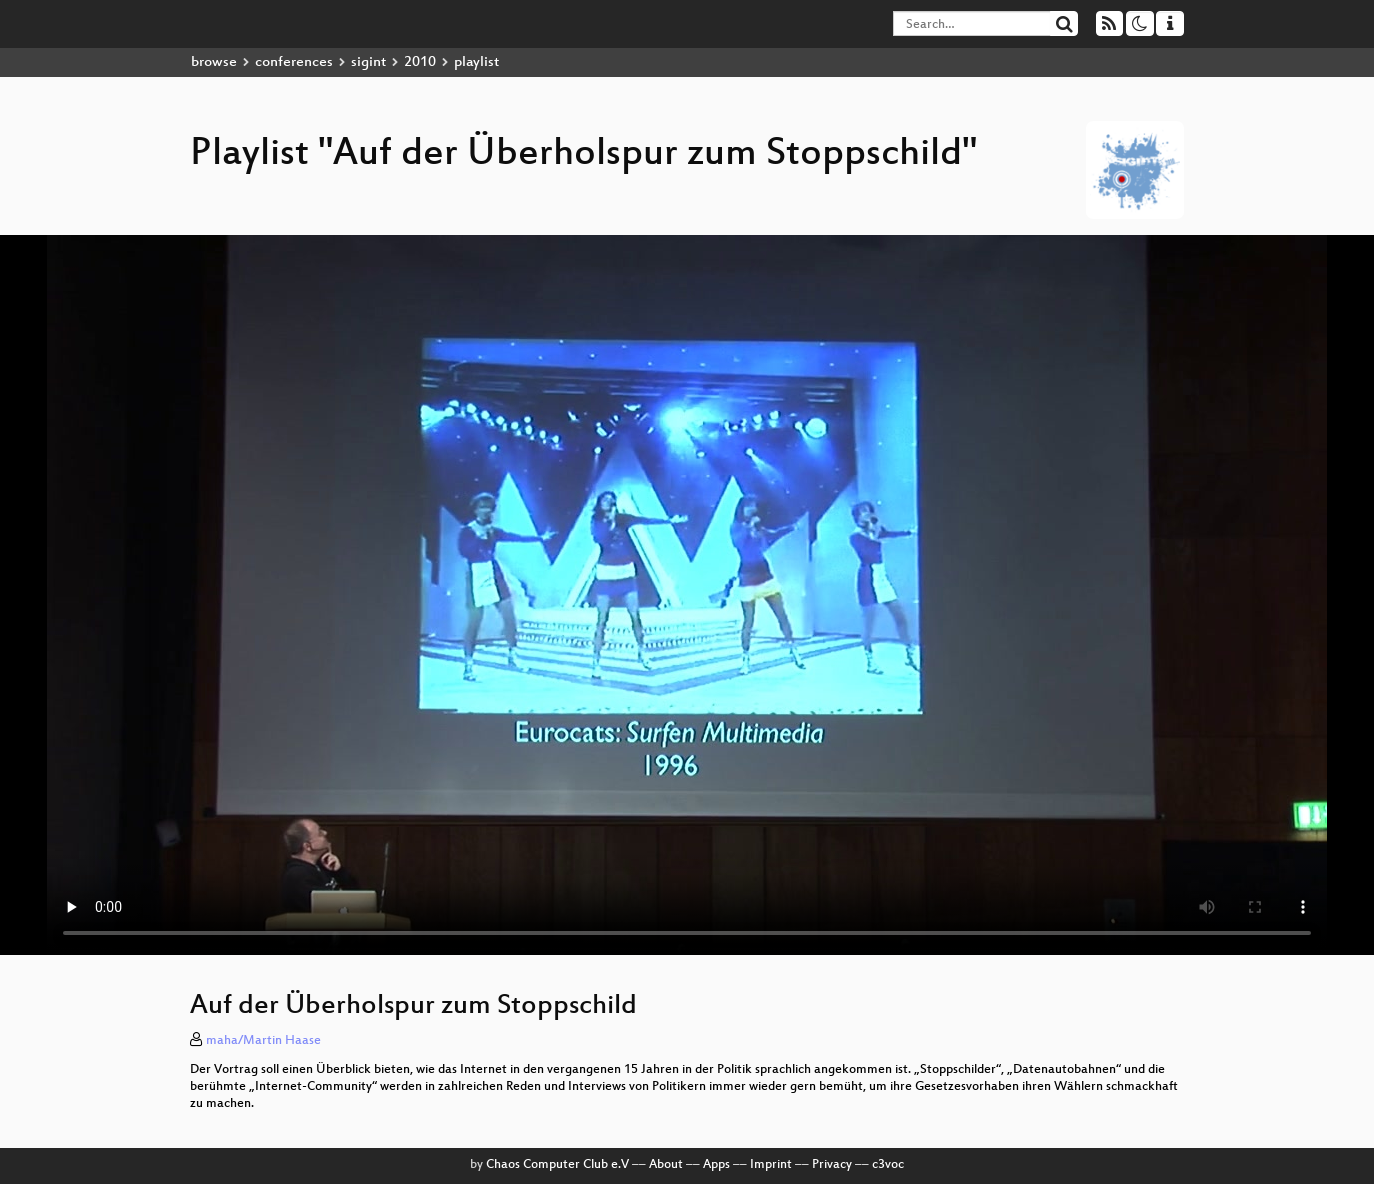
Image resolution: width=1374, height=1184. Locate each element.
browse (214, 62)
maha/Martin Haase (263, 1041)
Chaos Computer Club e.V (557, 1165)
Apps (716, 1165)
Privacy (832, 1165)
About (666, 1165)
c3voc (888, 1165)
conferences (294, 62)
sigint (368, 62)
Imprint (771, 1165)
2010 (420, 62)
